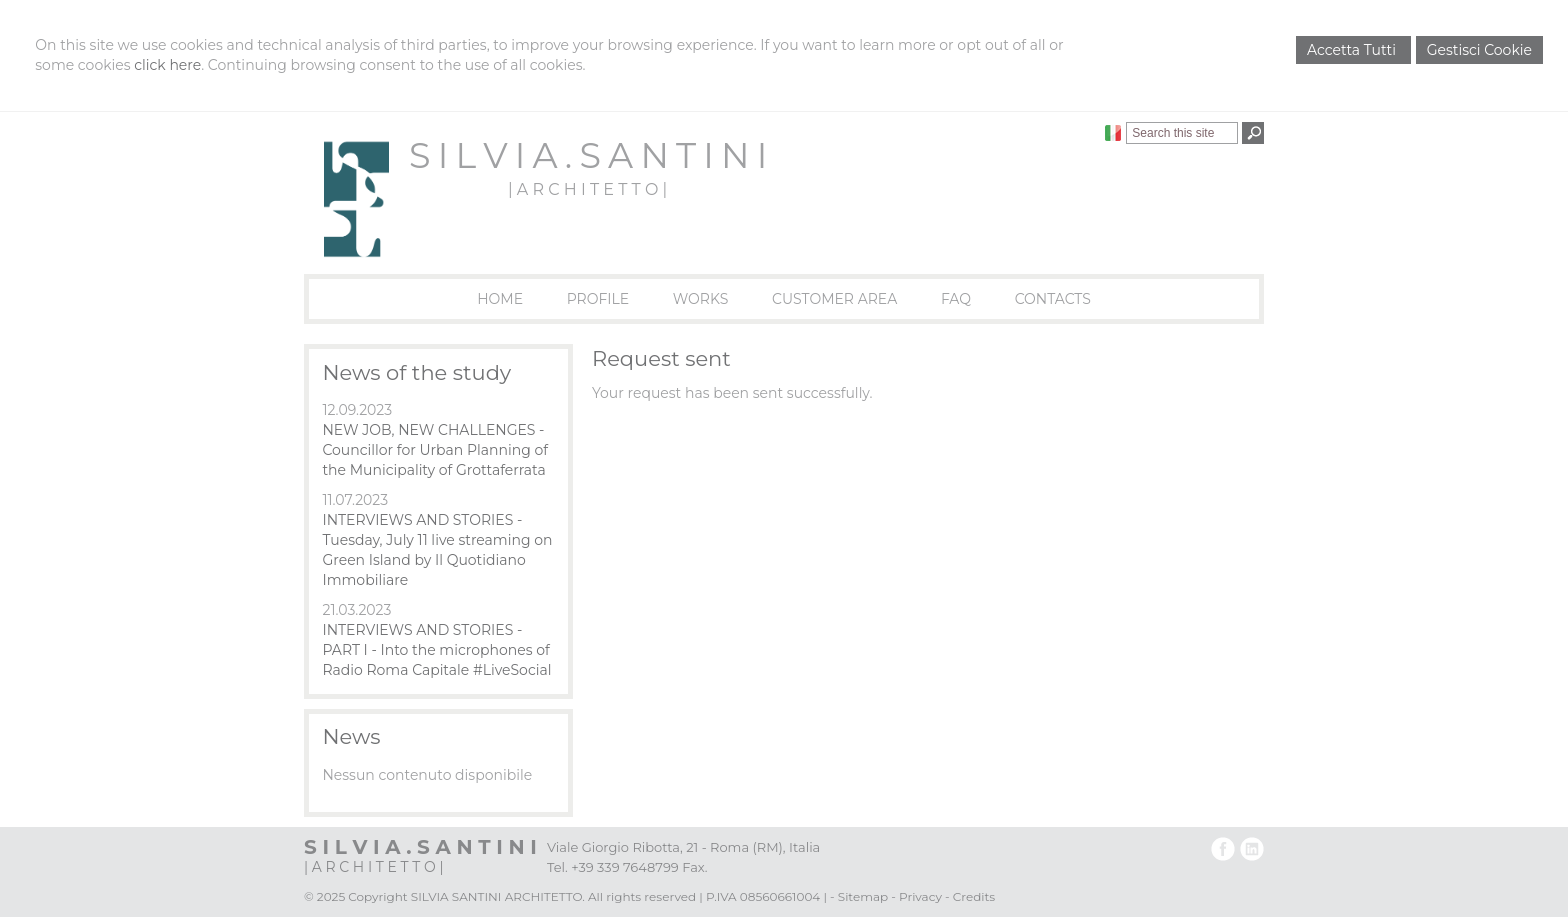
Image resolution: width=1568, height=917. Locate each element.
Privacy (920, 896)
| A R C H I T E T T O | (587, 189)
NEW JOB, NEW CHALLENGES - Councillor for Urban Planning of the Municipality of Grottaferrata (435, 450)
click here (167, 65)
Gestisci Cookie (1479, 50)
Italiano (1113, 133)
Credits (974, 896)
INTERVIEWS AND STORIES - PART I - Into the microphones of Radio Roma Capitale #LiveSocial (436, 650)
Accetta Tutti (1353, 50)
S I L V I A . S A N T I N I (587, 155)
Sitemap (863, 896)
